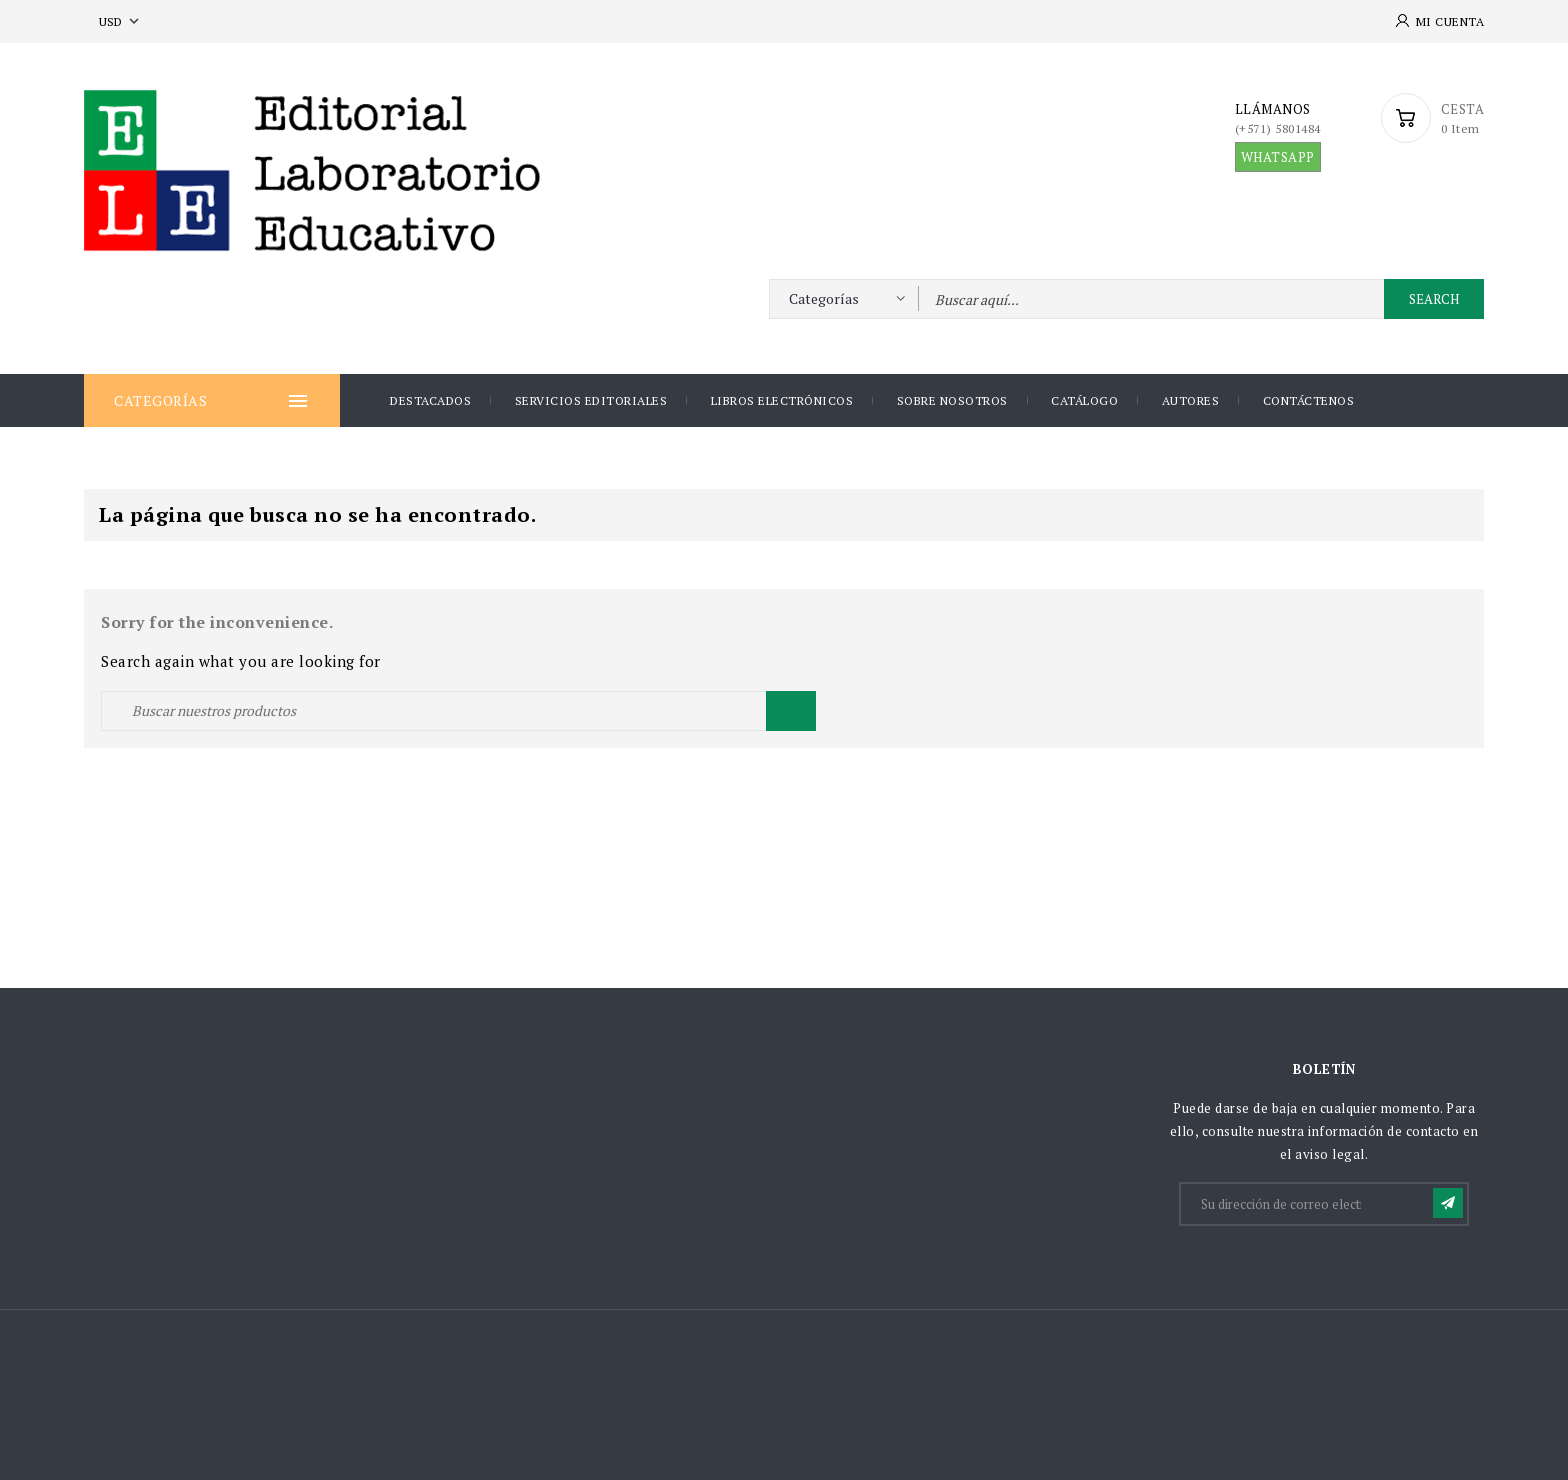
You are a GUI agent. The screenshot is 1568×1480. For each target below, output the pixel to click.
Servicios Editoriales (591, 400)
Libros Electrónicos (782, 400)
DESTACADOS (430, 400)
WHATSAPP (1278, 157)
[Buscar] (458, 711)
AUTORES (1191, 400)
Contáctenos (1309, 400)
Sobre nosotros (952, 400)
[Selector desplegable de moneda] (121, 21)
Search (1434, 299)
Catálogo (1084, 400)
